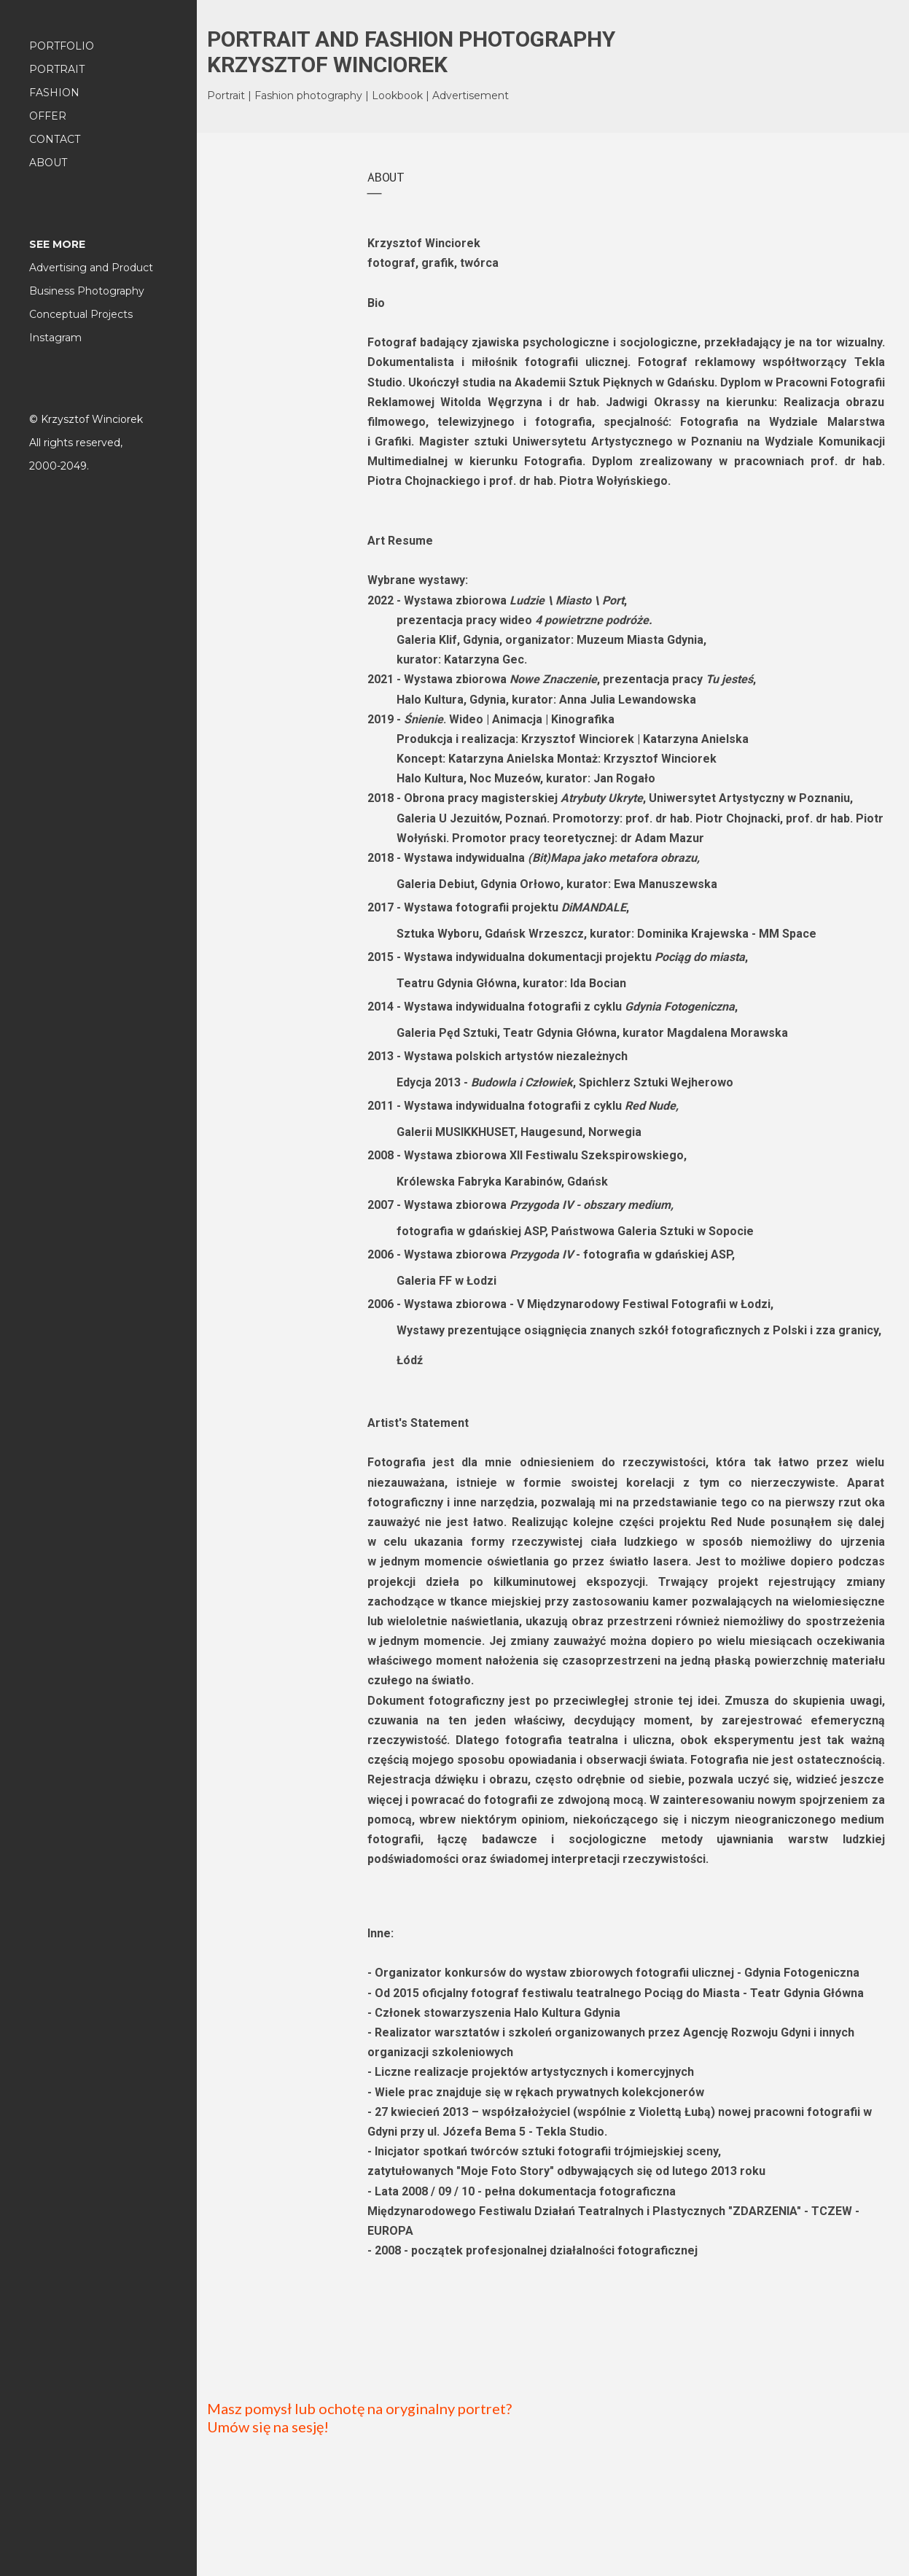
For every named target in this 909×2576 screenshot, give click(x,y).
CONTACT (54, 139)
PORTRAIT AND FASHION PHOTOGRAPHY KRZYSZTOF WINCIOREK (411, 51)
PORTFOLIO (61, 45)
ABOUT (48, 162)
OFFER (47, 115)
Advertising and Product (91, 267)
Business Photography (86, 290)
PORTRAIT (57, 69)
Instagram (55, 337)
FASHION (54, 92)
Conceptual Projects (81, 314)
